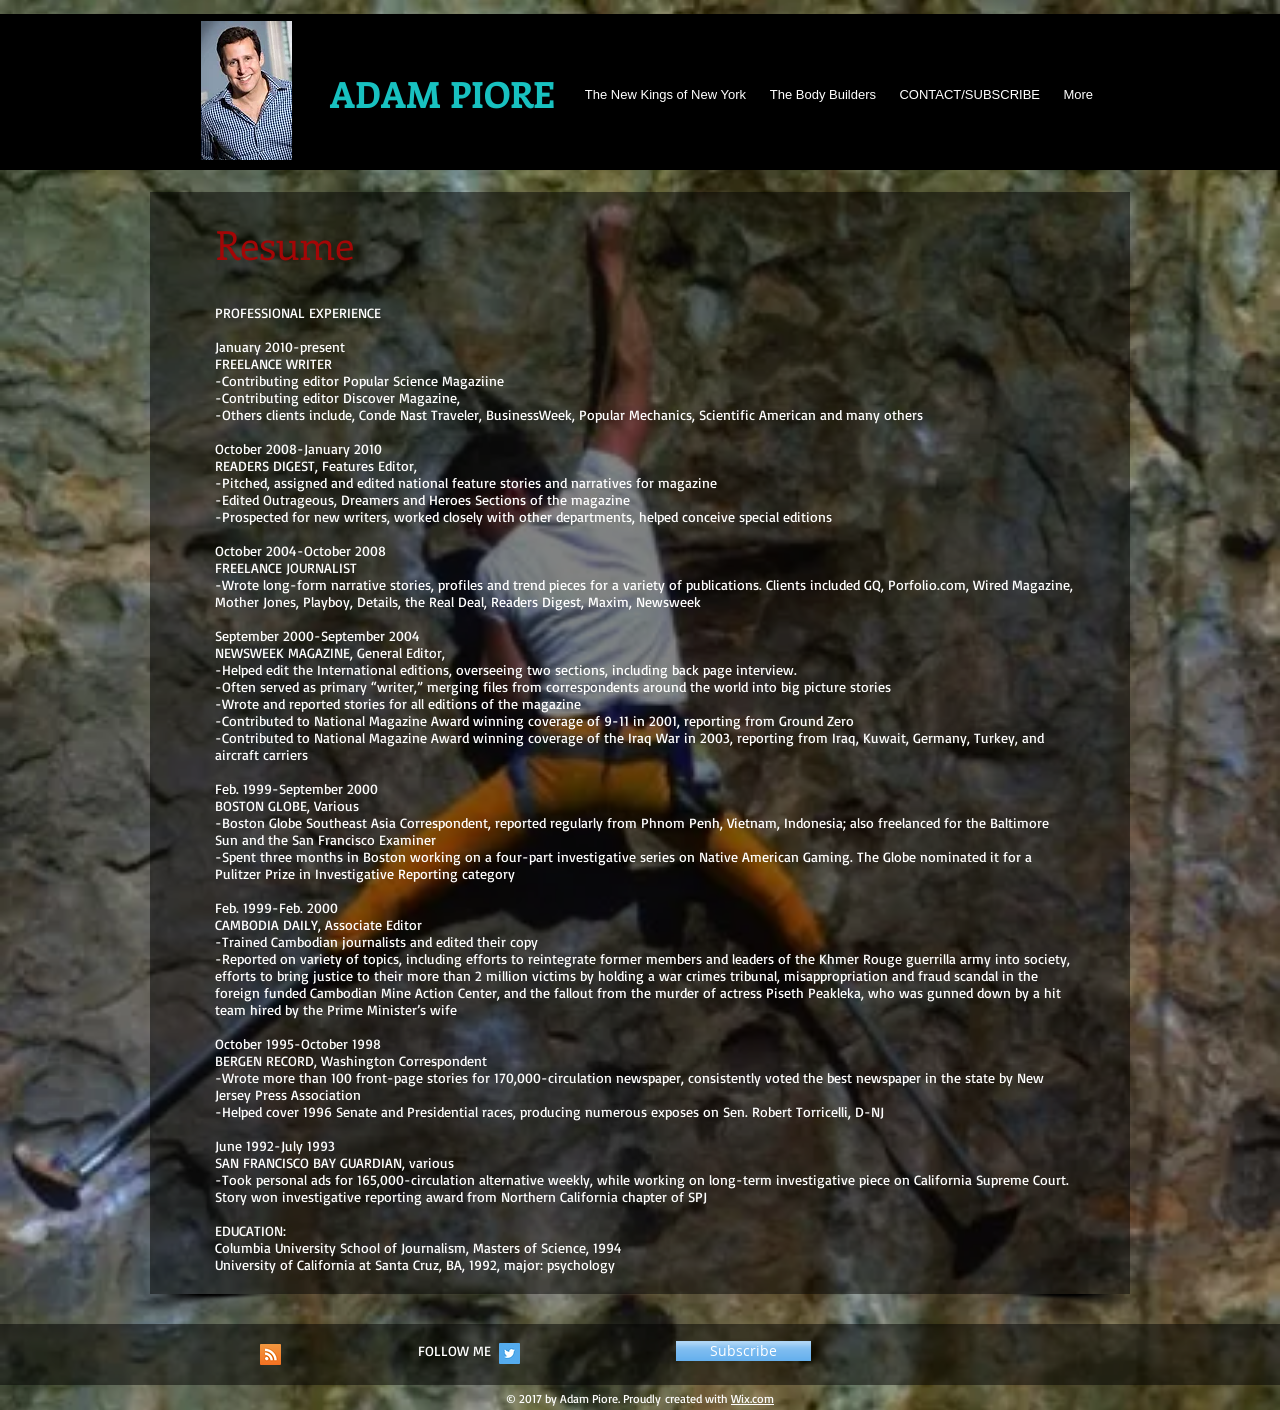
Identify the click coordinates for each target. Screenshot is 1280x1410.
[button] (743, 1351)
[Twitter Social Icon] (509, 1353)
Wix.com (752, 1398)
